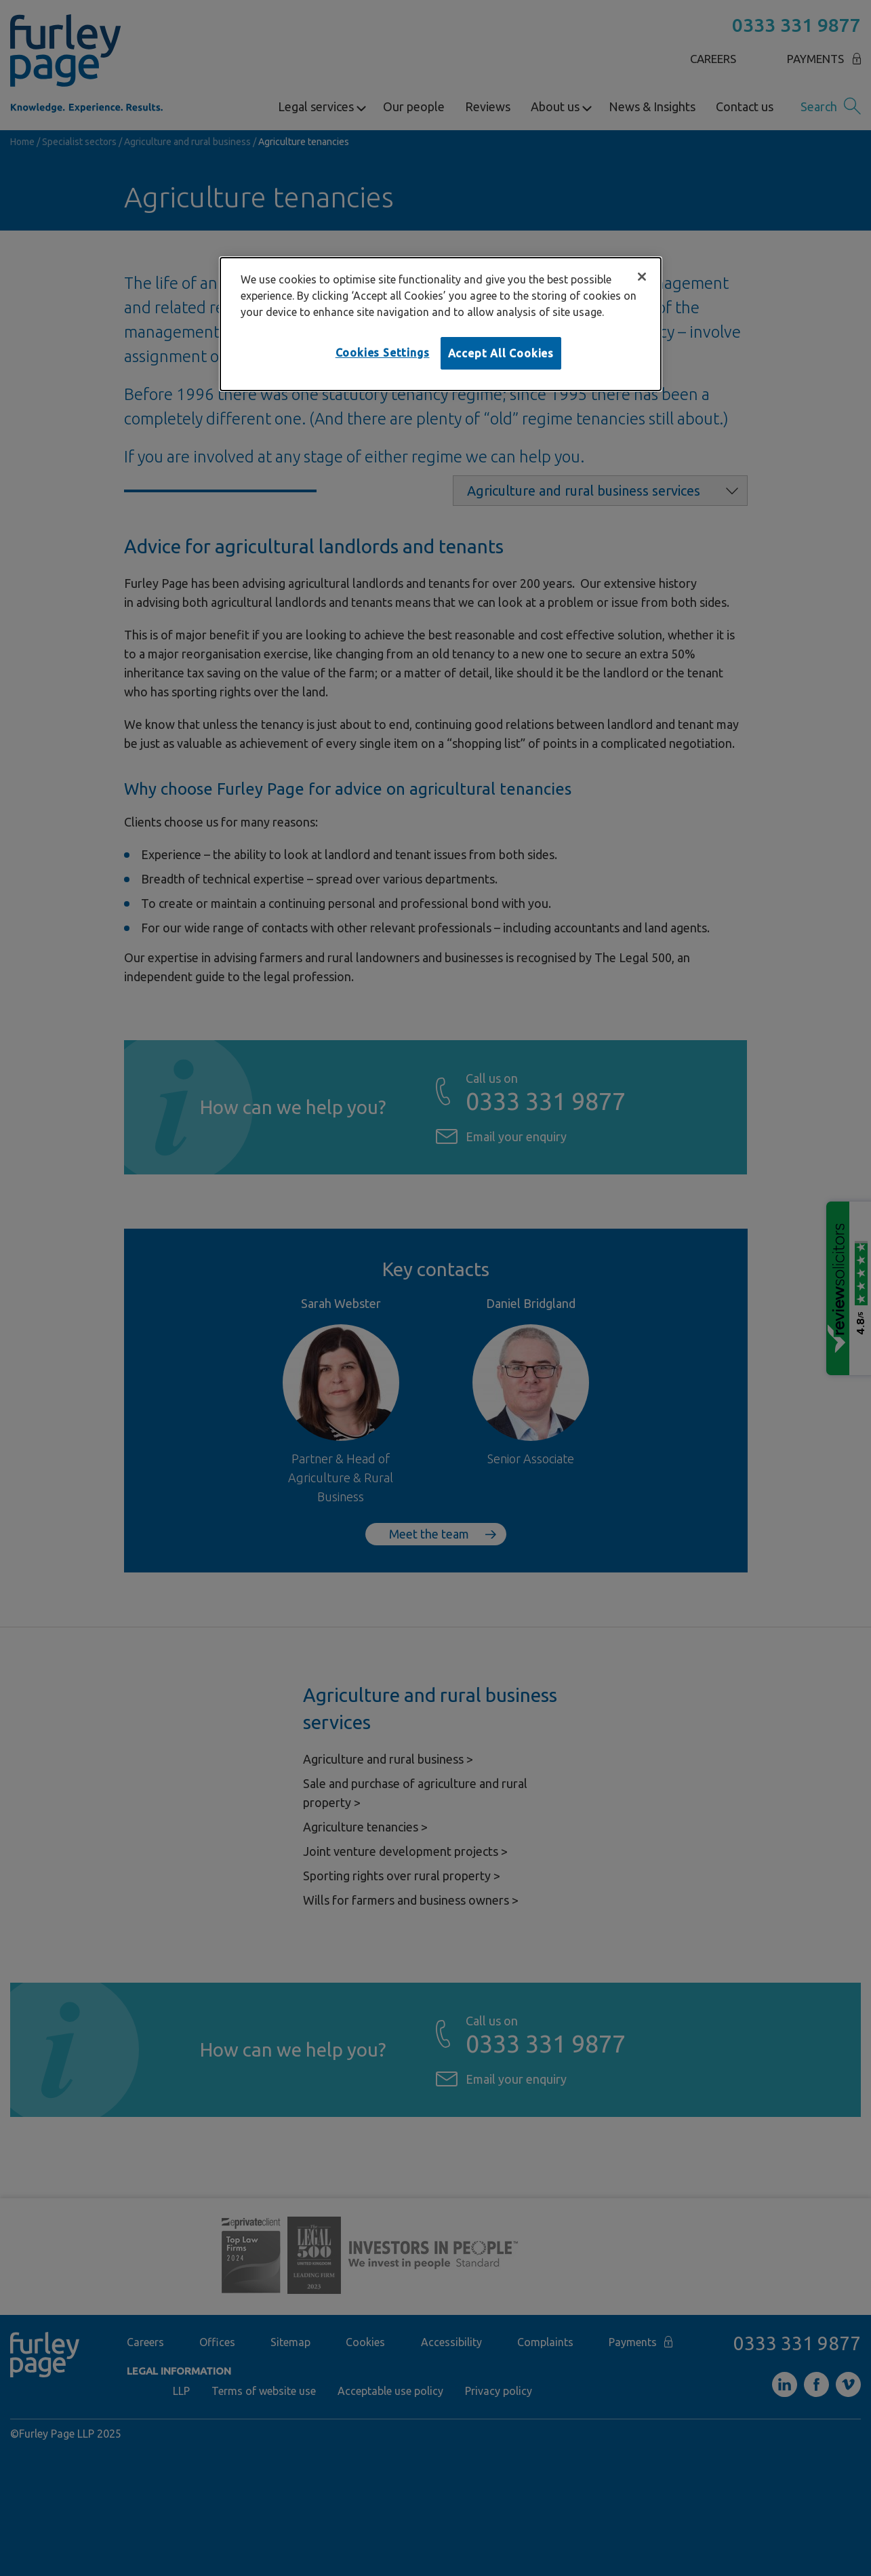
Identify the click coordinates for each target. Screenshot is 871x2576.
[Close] (642, 277)
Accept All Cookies (501, 353)
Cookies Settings (383, 352)
